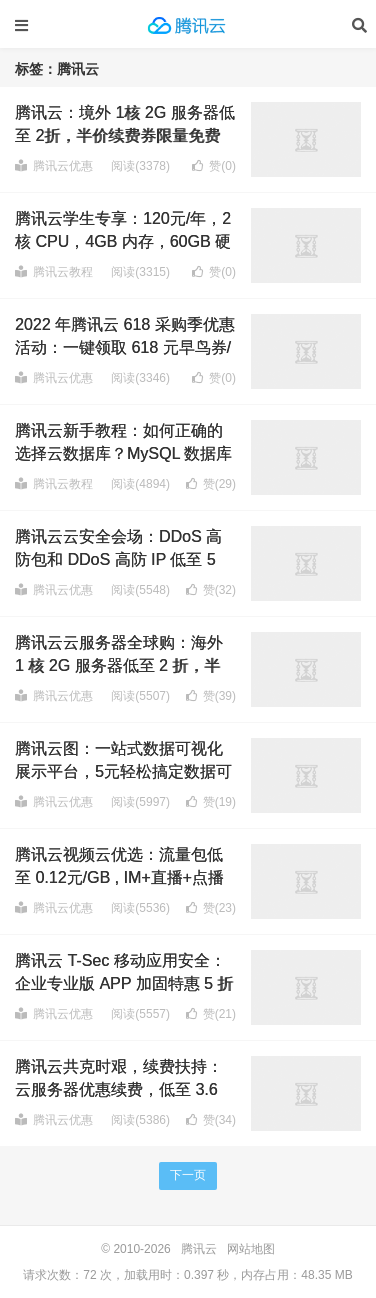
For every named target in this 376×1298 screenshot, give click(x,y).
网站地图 (251, 1249)
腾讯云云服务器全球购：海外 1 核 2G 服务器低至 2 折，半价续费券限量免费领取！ (119, 665)
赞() (214, 166)
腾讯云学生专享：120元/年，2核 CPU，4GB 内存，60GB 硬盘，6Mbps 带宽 (123, 241)
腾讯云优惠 (54, 166)
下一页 (188, 1175)
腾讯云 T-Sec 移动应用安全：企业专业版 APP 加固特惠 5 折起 (124, 983)
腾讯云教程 (54, 272)
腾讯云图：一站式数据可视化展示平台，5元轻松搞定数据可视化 (123, 771)
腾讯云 (188, 25)
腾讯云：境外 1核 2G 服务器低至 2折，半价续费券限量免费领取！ (125, 135)
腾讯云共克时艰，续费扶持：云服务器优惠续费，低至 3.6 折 (119, 1089)
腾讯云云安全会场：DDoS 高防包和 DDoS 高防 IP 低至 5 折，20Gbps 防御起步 (118, 559)
